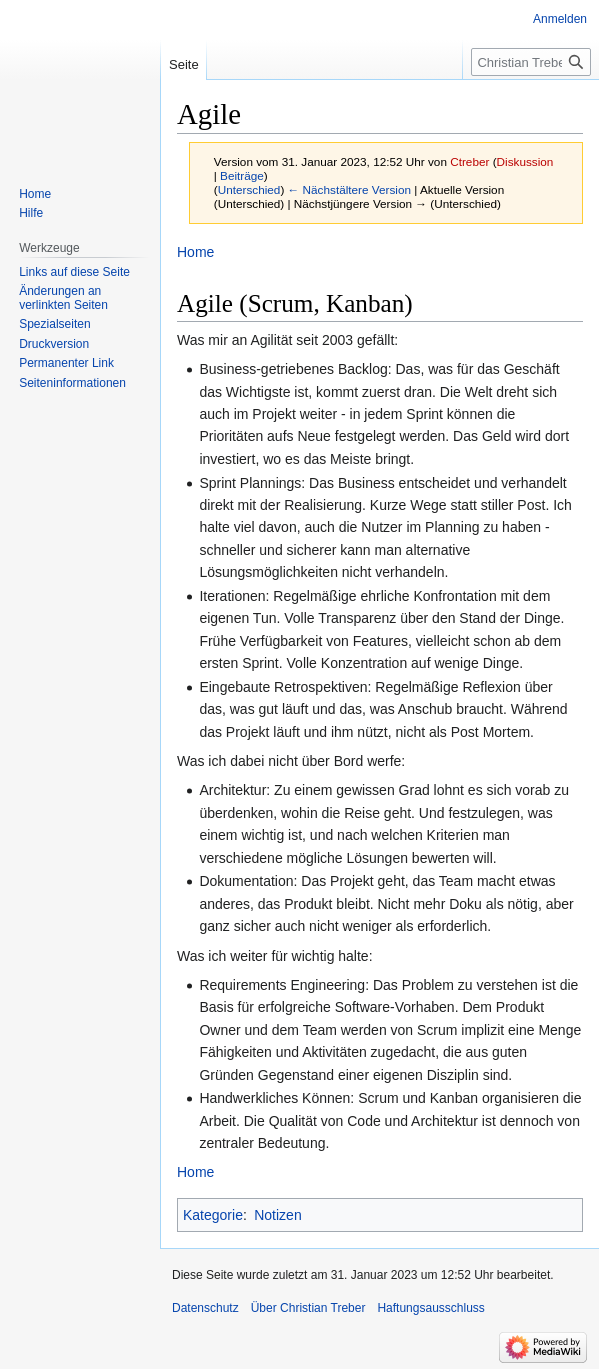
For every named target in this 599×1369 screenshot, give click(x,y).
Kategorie (213, 1215)
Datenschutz (205, 1308)
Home (195, 252)
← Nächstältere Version (349, 189)
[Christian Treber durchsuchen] (531, 62)
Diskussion (525, 161)
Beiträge (242, 175)
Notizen (277, 1215)
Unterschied (249, 189)
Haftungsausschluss (430, 1308)
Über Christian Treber (308, 1308)
